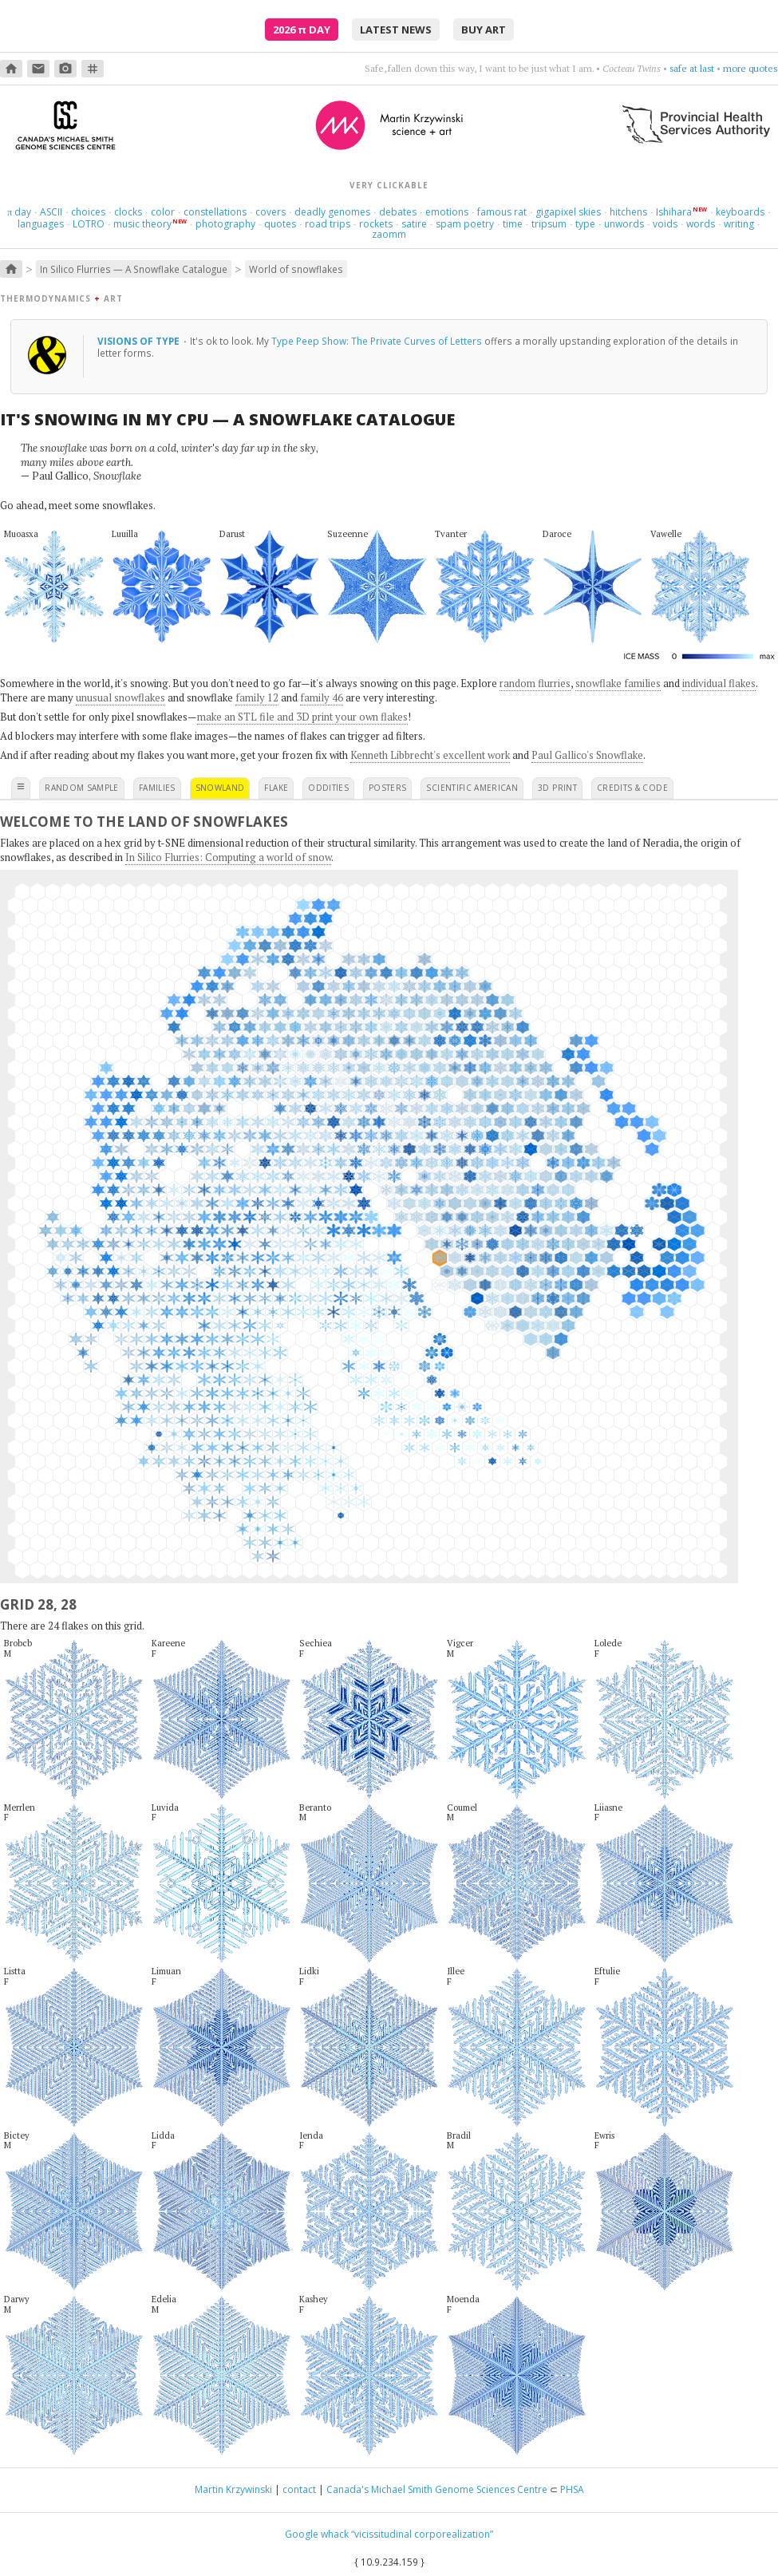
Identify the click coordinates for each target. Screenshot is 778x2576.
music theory (142, 224)
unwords (624, 224)
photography (225, 224)
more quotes (750, 68)
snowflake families (618, 683)
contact (299, 2489)
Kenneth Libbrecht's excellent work (430, 755)
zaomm (389, 234)
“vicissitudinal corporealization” (422, 2534)
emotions (446, 212)
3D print (557, 787)
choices (88, 212)
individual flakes (719, 683)
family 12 (256, 697)
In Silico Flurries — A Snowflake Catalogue (133, 269)
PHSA (572, 2489)
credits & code (632, 787)
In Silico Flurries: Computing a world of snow (228, 857)
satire (414, 224)
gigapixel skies (568, 212)
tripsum (549, 224)
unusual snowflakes (120, 697)
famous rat (502, 212)
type (585, 224)
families (157, 787)
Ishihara (674, 212)
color (163, 212)
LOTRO (89, 224)
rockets (376, 224)
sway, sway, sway (678, 68)
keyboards (740, 212)
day (19, 212)
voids (665, 224)
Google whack (317, 2534)
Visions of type (139, 340)
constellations (215, 212)
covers (270, 212)
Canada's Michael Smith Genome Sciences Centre (436, 2489)
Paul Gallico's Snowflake (587, 755)
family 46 (321, 697)
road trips (327, 224)
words (700, 224)
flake (276, 787)
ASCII (51, 212)
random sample (82, 787)
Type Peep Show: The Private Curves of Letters (376, 340)
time (513, 224)
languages (41, 224)
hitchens (628, 212)
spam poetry (465, 224)
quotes (280, 224)
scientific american (472, 787)
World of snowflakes (296, 269)
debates (398, 212)
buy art (483, 29)
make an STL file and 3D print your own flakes (302, 716)
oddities (328, 787)
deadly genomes (332, 212)
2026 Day (301, 29)
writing (739, 224)
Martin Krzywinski (233, 2489)
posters (387, 787)
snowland (220, 787)
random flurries (535, 683)
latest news (396, 29)
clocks (128, 212)
